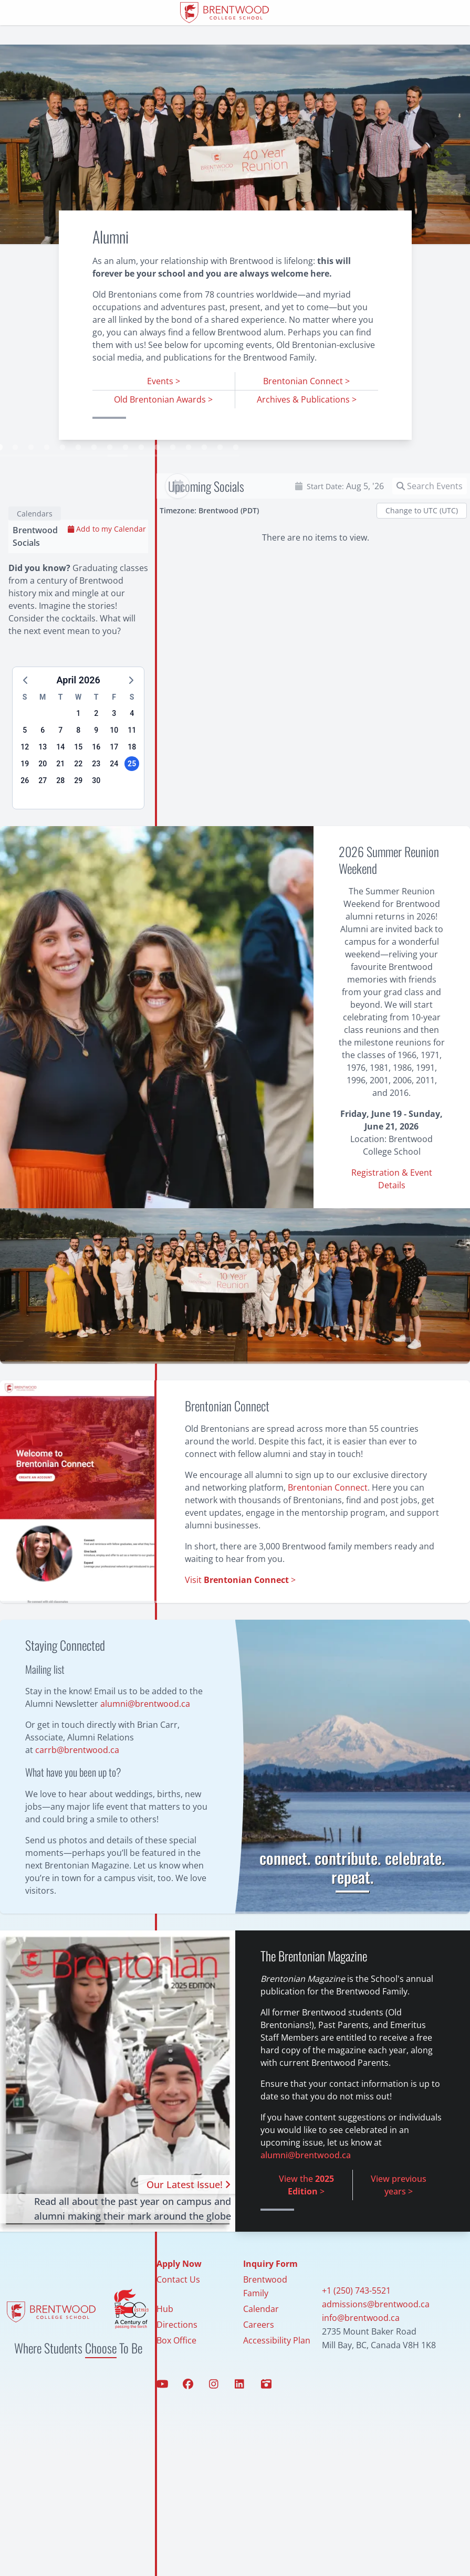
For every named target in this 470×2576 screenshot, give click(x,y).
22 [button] (78, 804)
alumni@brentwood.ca (145, 1744)
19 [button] (24, 804)
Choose (101, 2388)
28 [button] (60, 821)
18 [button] (132, 787)
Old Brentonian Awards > (163, 399)
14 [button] (60, 787)
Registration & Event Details (391, 1219)
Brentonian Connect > (306, 381)
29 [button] (78, 821)
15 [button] (78, 787)
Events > (163, 381)
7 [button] (60, 770)
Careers (258, 2365)
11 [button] (132, 770)
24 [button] (114, 804)
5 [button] (25, 770)
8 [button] (78, 770)
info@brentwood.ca (361, 2358)
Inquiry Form (270, 2304)
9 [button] (96, 770)
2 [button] (96, 753)
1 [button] (78, 753)
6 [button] (42, 770)
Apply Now (179, 2304)
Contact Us (178, 2320)
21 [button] (60, 804)
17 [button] (114, 787)
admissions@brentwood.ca (376, 2344)
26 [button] (24, 821)
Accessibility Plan (276, 2381)
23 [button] (96, 804)
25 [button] (132, 804)
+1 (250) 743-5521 (356, 2331)
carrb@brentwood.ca (77, 1790)
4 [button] (132, 753)
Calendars (35, 554)
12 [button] (24, 787)
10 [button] (114, 770)
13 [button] (42, 787)
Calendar (261, 2349)
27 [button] (42, 821)
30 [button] (96, 821)
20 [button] (42, 804)
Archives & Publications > (307, 399)
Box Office (176, 2381)
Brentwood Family (265, 2326)
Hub (164, 2349)
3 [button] (114, 753)
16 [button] (96, 787)
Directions (176, 2365)
